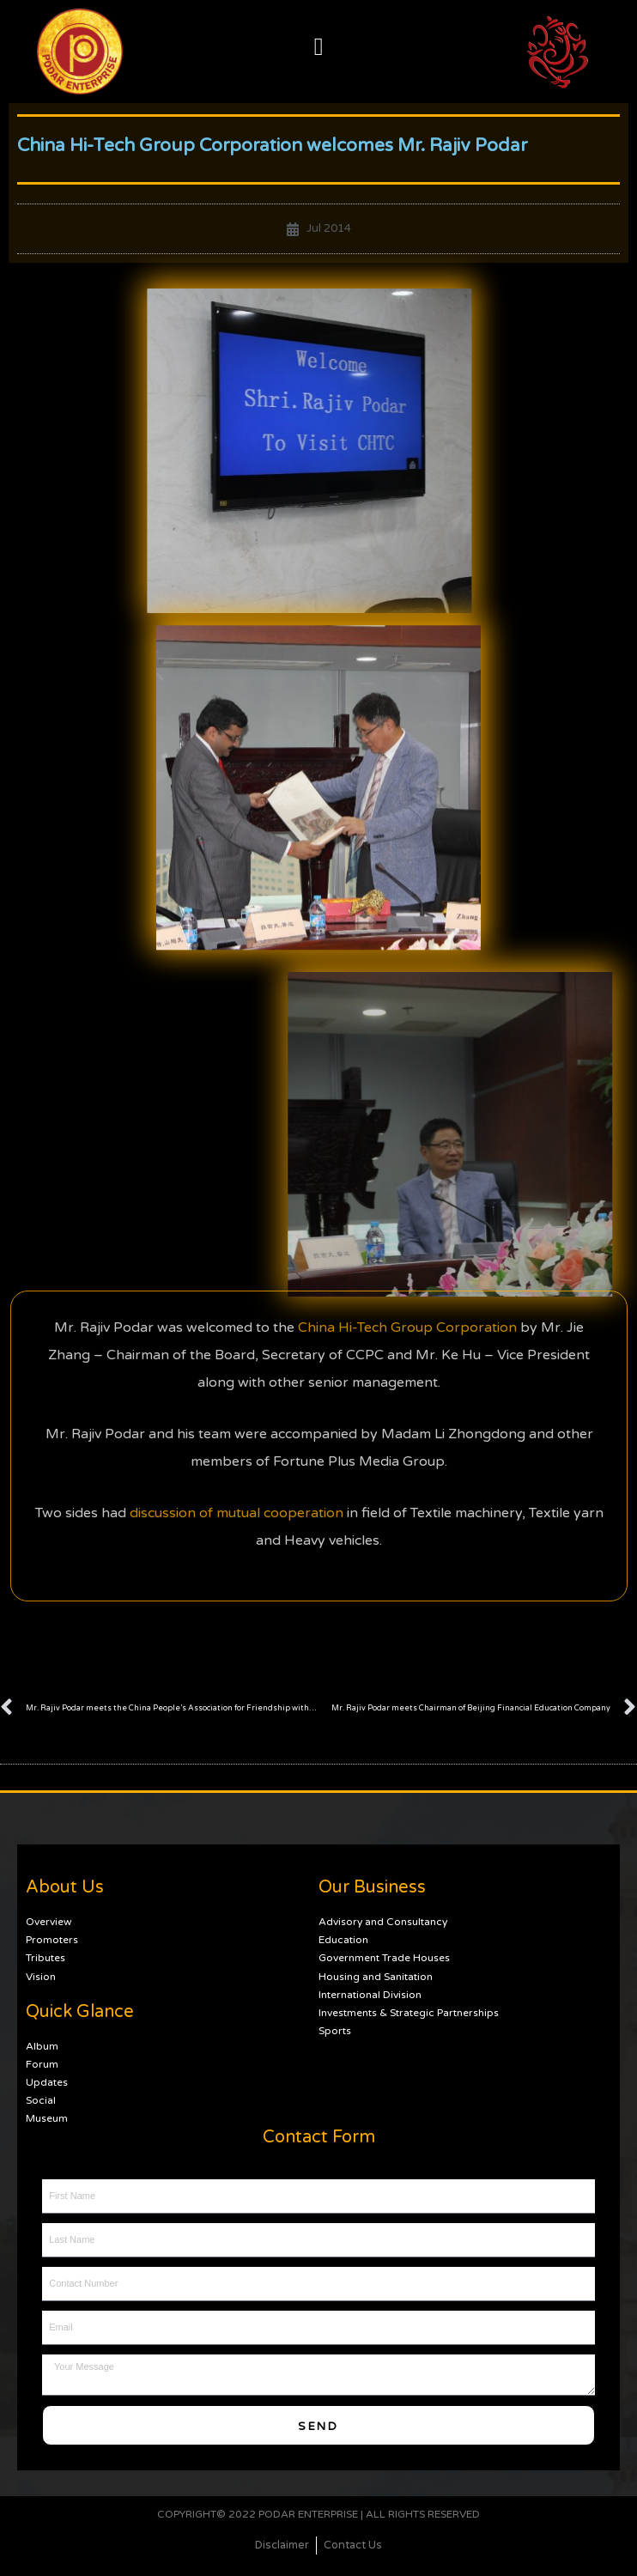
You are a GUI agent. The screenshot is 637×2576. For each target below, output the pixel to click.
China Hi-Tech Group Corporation (407, 1185)
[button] (318, 47)
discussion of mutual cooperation (236, 1370)
